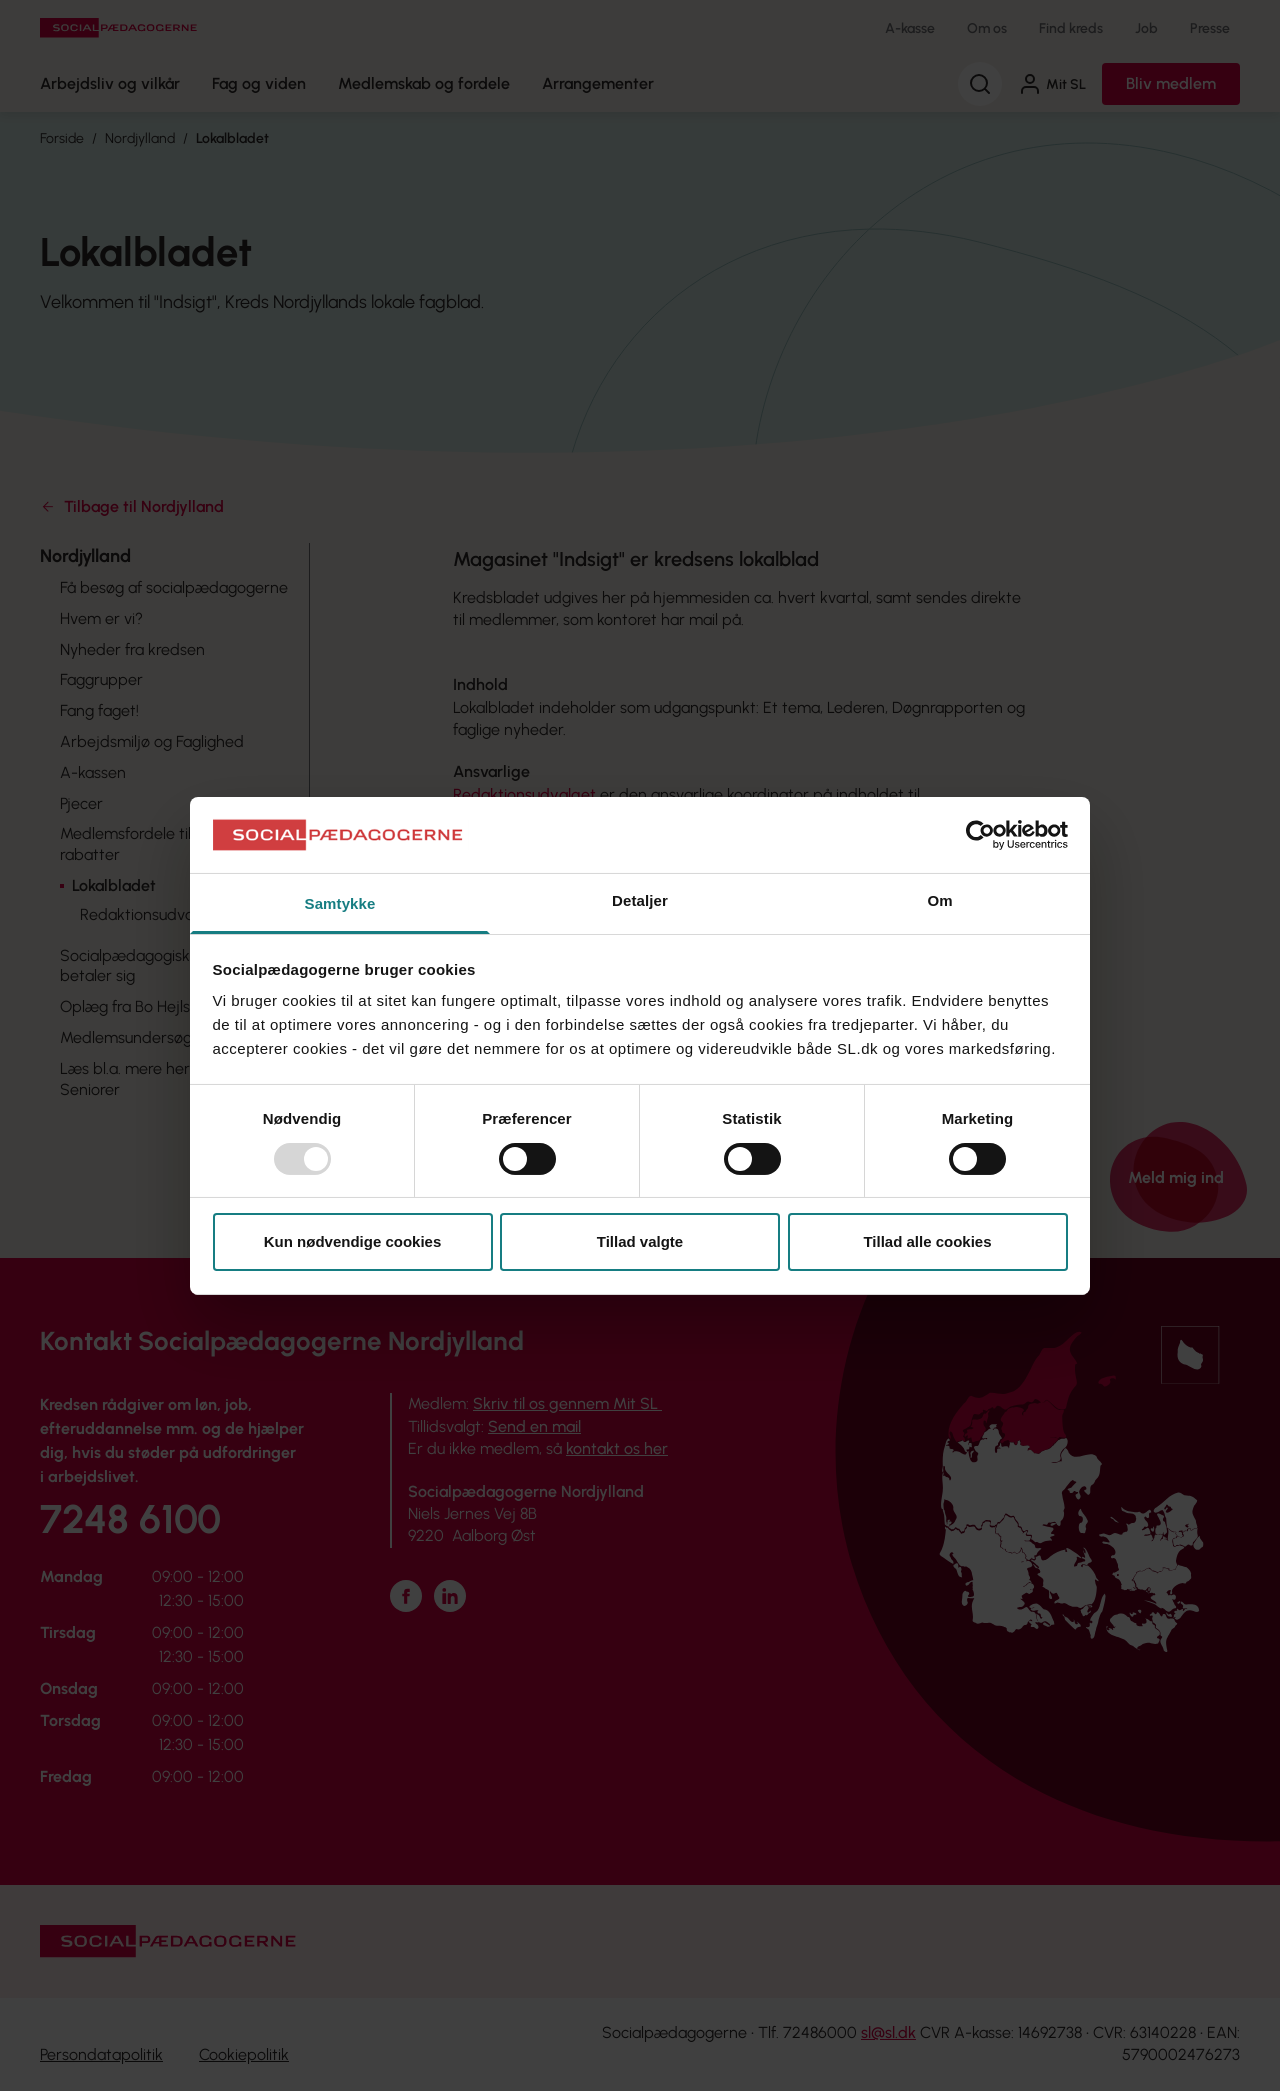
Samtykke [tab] (340, 903)
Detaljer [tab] (640, 900)
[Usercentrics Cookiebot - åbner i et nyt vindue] (980, 835)
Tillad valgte (640, 1241)
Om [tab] (939, 900)
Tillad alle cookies (927, 1241)
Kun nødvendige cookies (353, 1241)
